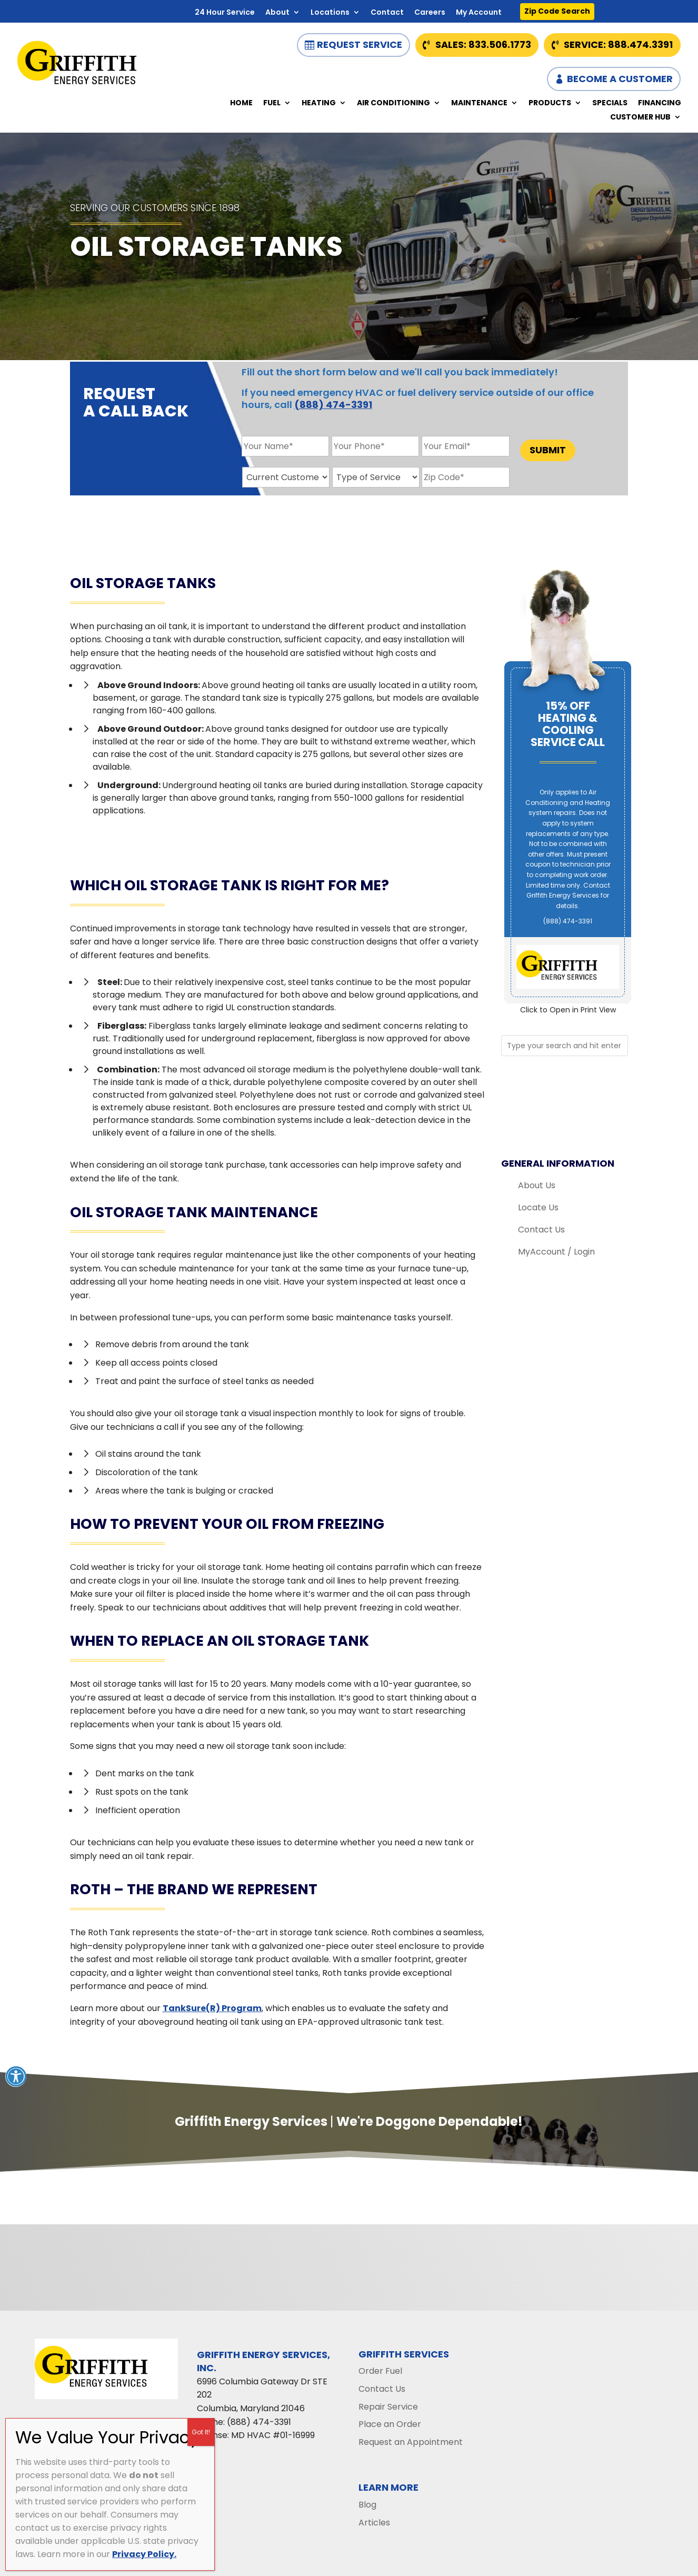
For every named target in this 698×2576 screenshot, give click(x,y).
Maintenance (479, 103)
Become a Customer (620, 78)
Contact (387, 12)
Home (241, 103)
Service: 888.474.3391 (618, 44)
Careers (429, 12)
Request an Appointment (410, 2442)
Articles (374, 2523)
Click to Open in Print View (568, 1009)
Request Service (359, 44)
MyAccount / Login (556, 1252)
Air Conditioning (393, 103)
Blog (367, 2505)
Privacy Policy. (144, 2554)
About (277, 12)
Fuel (272, 103)
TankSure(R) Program (212, 2008)
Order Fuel (380, 2371)
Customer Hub (640, 117)
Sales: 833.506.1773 (483, 44)
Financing (659, 103)
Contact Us (541, 1230)
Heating (319, 103)
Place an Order (389, 2424)
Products (550, 103)
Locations (330, 12)
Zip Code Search (557, 11)
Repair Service (388, 2407)
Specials (609, 103)
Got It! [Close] (201, 2432)
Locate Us (538, 1207)
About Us (536, 1185)
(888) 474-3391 (333, 404)
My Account (479, 12)
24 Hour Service (225, 12)
